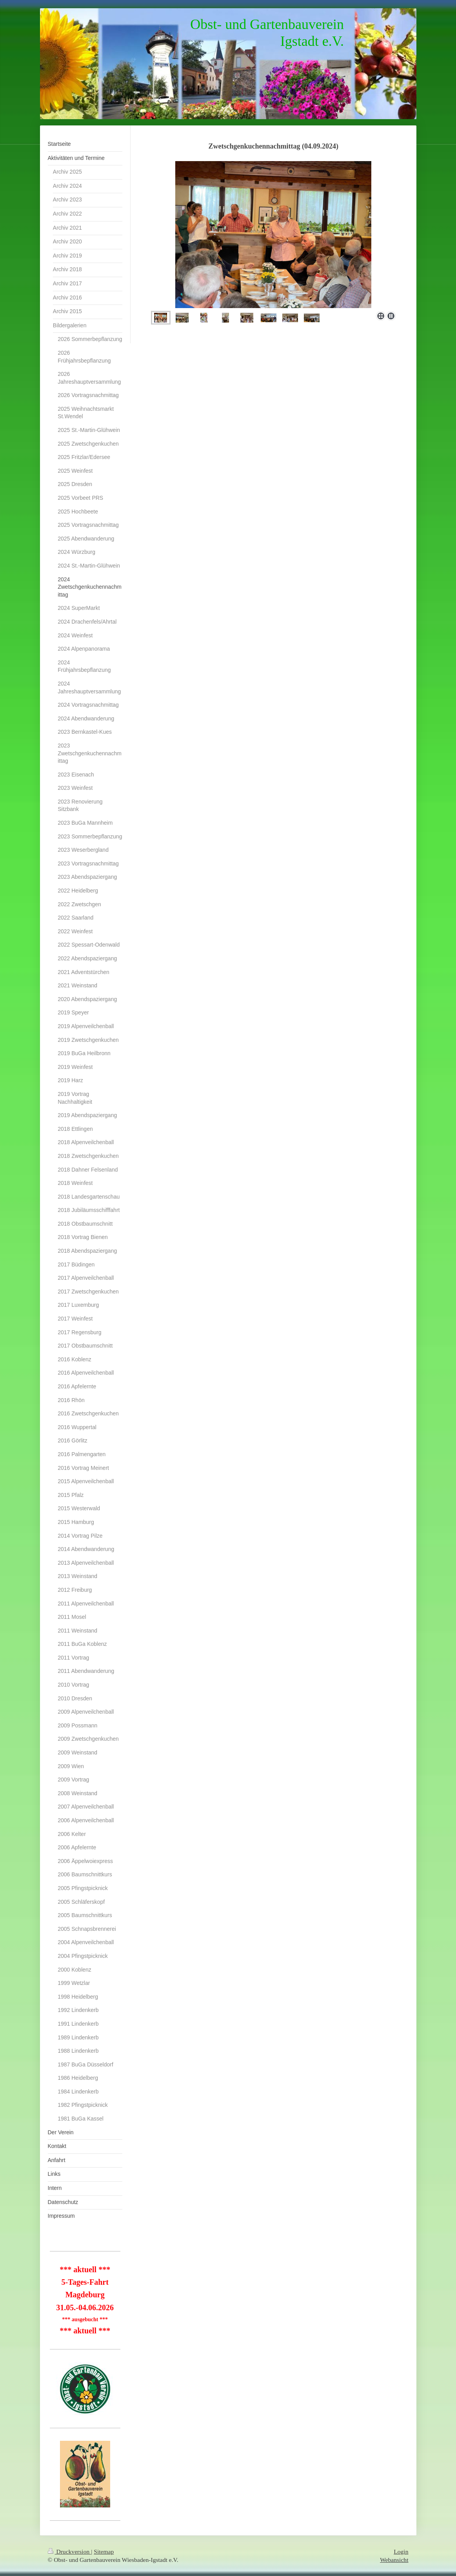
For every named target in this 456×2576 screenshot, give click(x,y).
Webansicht (394, 2559)
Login (401, 2551)
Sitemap (104, 2551)
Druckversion (69, 2551)
